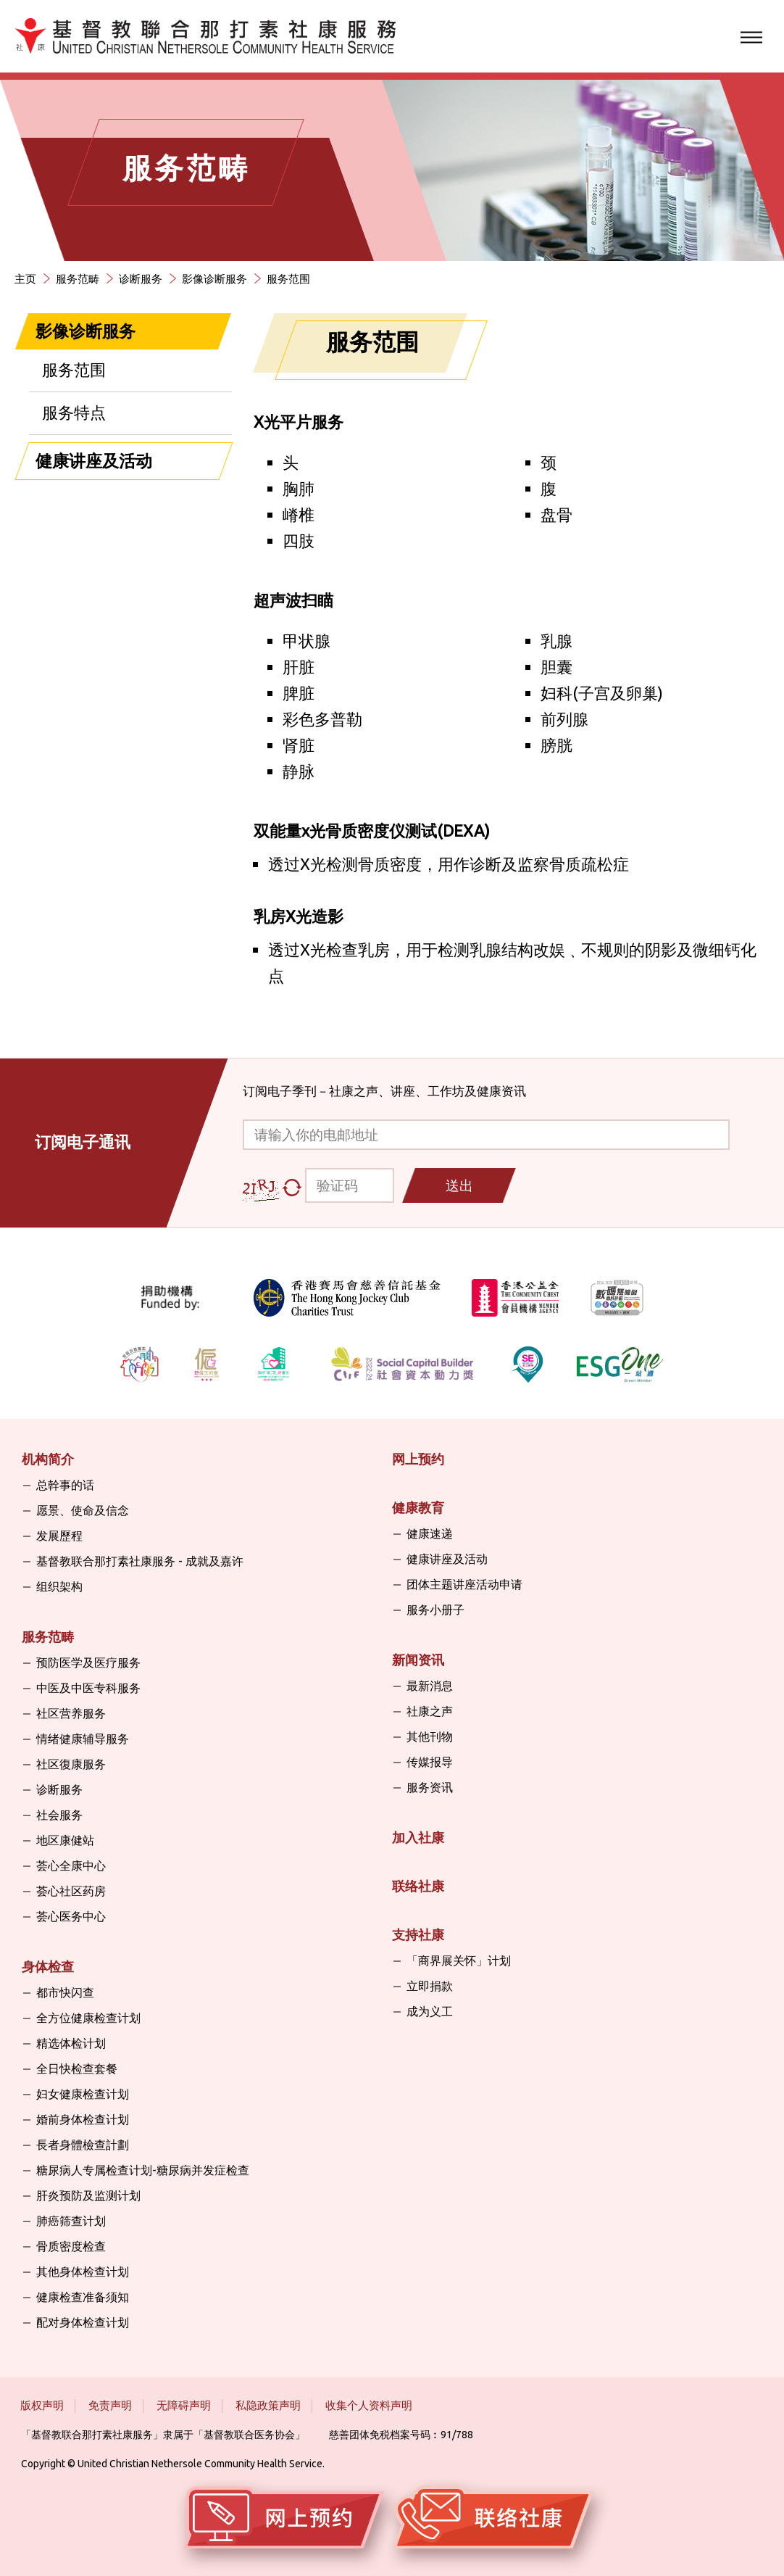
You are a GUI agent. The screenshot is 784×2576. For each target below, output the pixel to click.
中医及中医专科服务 (88, 1687)
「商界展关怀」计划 (458, 1960)
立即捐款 (429, 1985)
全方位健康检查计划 (88, 2017)
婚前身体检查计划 (82, 2119)
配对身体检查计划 (82, 2322)
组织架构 (59, 1586)
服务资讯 (429, 1787)
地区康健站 (65, 1840)
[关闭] (203, 332)
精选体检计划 (71, 2043)
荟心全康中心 (71, 1865)
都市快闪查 (65, 1992)
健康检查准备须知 (82, 2296)
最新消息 (429, 1685)
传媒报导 (429, 1761)
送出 (459, 1185)
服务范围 (288, 279)
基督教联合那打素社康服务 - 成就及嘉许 (139, 1560)
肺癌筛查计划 (71, 2220)
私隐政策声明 (268, 2405)
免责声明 (110, 2405)
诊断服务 (140, 279)
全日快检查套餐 (76, 2068)
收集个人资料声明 (368, 2405)
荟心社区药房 (71, 1890)
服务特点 (74, 412)
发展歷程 (59, 1535)
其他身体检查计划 (82, 2271)
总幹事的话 (65, 1484)
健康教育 (418, 1507)
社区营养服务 (71, 1713)
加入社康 (418, 1837)
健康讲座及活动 (94, 461)
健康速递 (429, 1533)
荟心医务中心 (71, 1916)
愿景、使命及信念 (82, 1510)
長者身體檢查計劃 (82, 2144)
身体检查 (48, 1966)
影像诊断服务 (214, 279)
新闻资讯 (418, 1659)
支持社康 (418, 1934)
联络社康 (418, 1886)
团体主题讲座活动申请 (464, 1584)
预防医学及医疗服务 (88, 1662)
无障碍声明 (184, 2405)
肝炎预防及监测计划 (88, 2195)
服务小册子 (435, 1609)
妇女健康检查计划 (82, 2093)
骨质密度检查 (71, 2246)
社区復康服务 (71, 1764)
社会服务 (59, 1814)
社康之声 (429, 1711)
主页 (25, 279)
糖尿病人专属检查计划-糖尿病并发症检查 (142, 2170)
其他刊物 (429, 1736)
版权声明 (42, 2405)
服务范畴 (77, 279)
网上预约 (418, 1458)
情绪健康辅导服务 (82, 1738)
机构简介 (48, 1458)
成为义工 (429, 2011)
